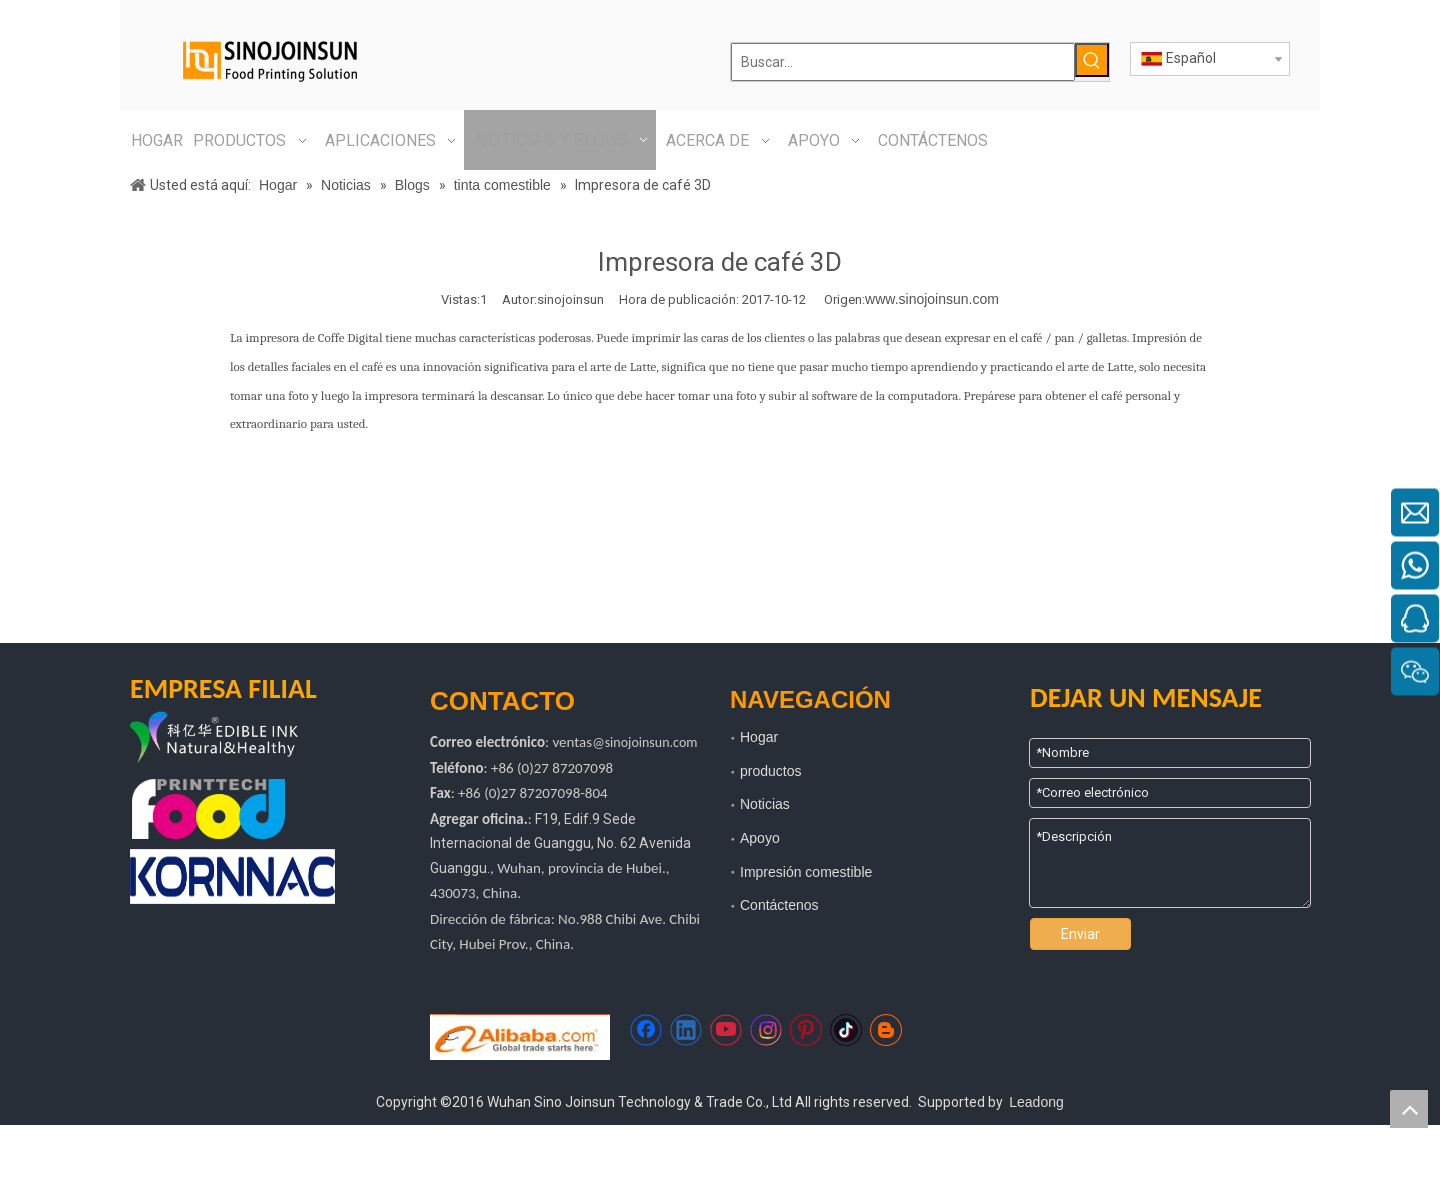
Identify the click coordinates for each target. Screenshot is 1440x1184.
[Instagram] (766, 1030)
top (1409, 1109)
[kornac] (232, 876)
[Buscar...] (903, 62)
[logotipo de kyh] (245, 739)
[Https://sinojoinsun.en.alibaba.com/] (520, 1037)
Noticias (765, 804)
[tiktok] (846, 1030)
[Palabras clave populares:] (1092, 60)
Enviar (1080, 934)
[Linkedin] (686, 1030)
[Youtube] (726, 1030)
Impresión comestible (806, 872)
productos (770, 771)
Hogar (759, 737)
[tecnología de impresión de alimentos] (208, 809)
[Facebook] (646, 1030)
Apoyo (760, 838)
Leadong (1036, 1102)
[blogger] (886, 1030)
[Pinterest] (806, 1030)
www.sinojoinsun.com (932, 299)
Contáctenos (779, 905)
